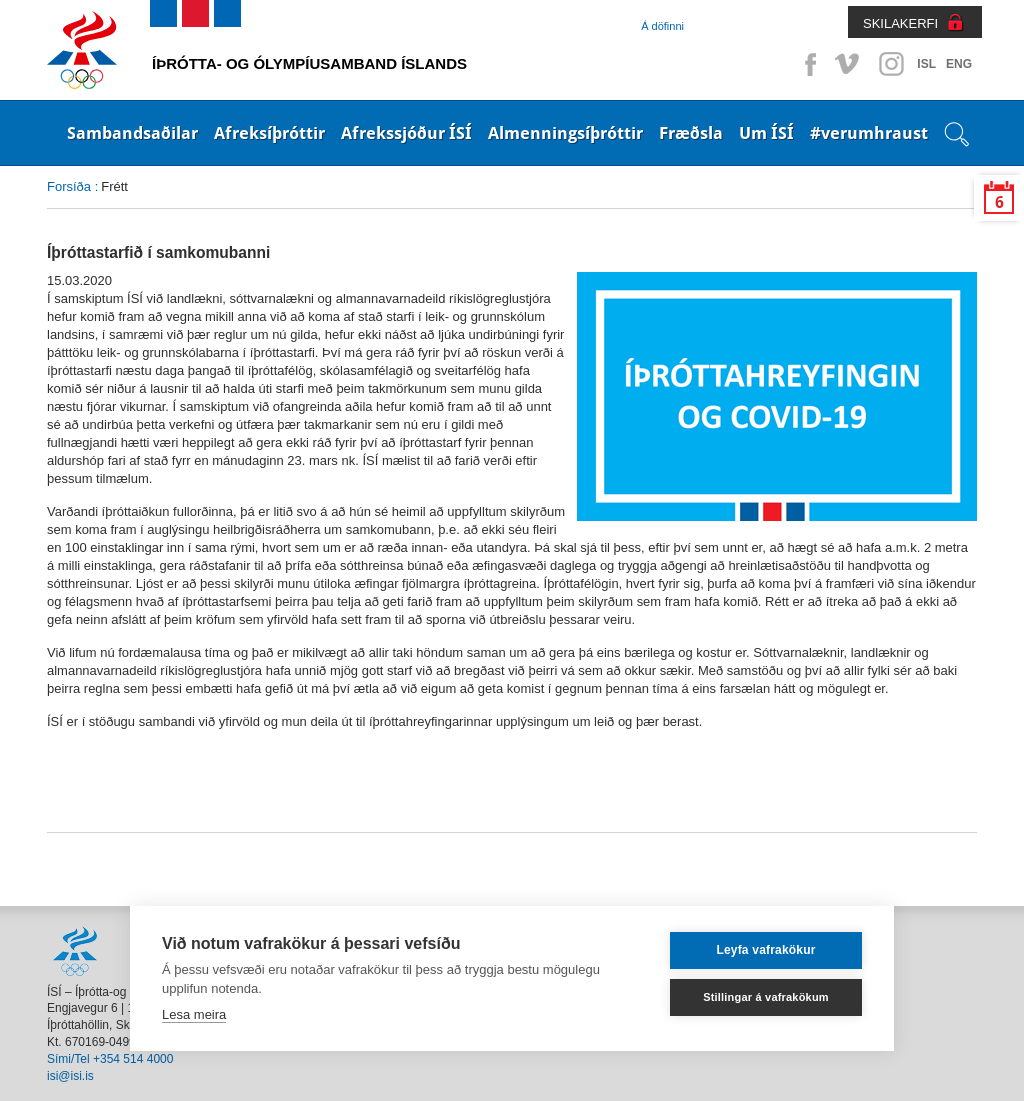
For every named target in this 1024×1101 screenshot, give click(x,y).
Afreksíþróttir (269, 133)
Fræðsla (691, 133)
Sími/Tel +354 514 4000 (110, 1059)
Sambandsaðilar (132, 133)
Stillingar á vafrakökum (766, 997)
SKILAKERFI (900, 23)
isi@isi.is (70, 1076)
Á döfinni (662, 26)
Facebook (807, 64)
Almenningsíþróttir (565, 133)
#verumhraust (869, 133)
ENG (959, 64)
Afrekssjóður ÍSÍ (406, 133)
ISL (926, 64)
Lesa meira (194, 1014)
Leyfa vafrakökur (765, 950)
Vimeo (849, 64)
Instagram (891, 64)
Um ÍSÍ (766, 133)
